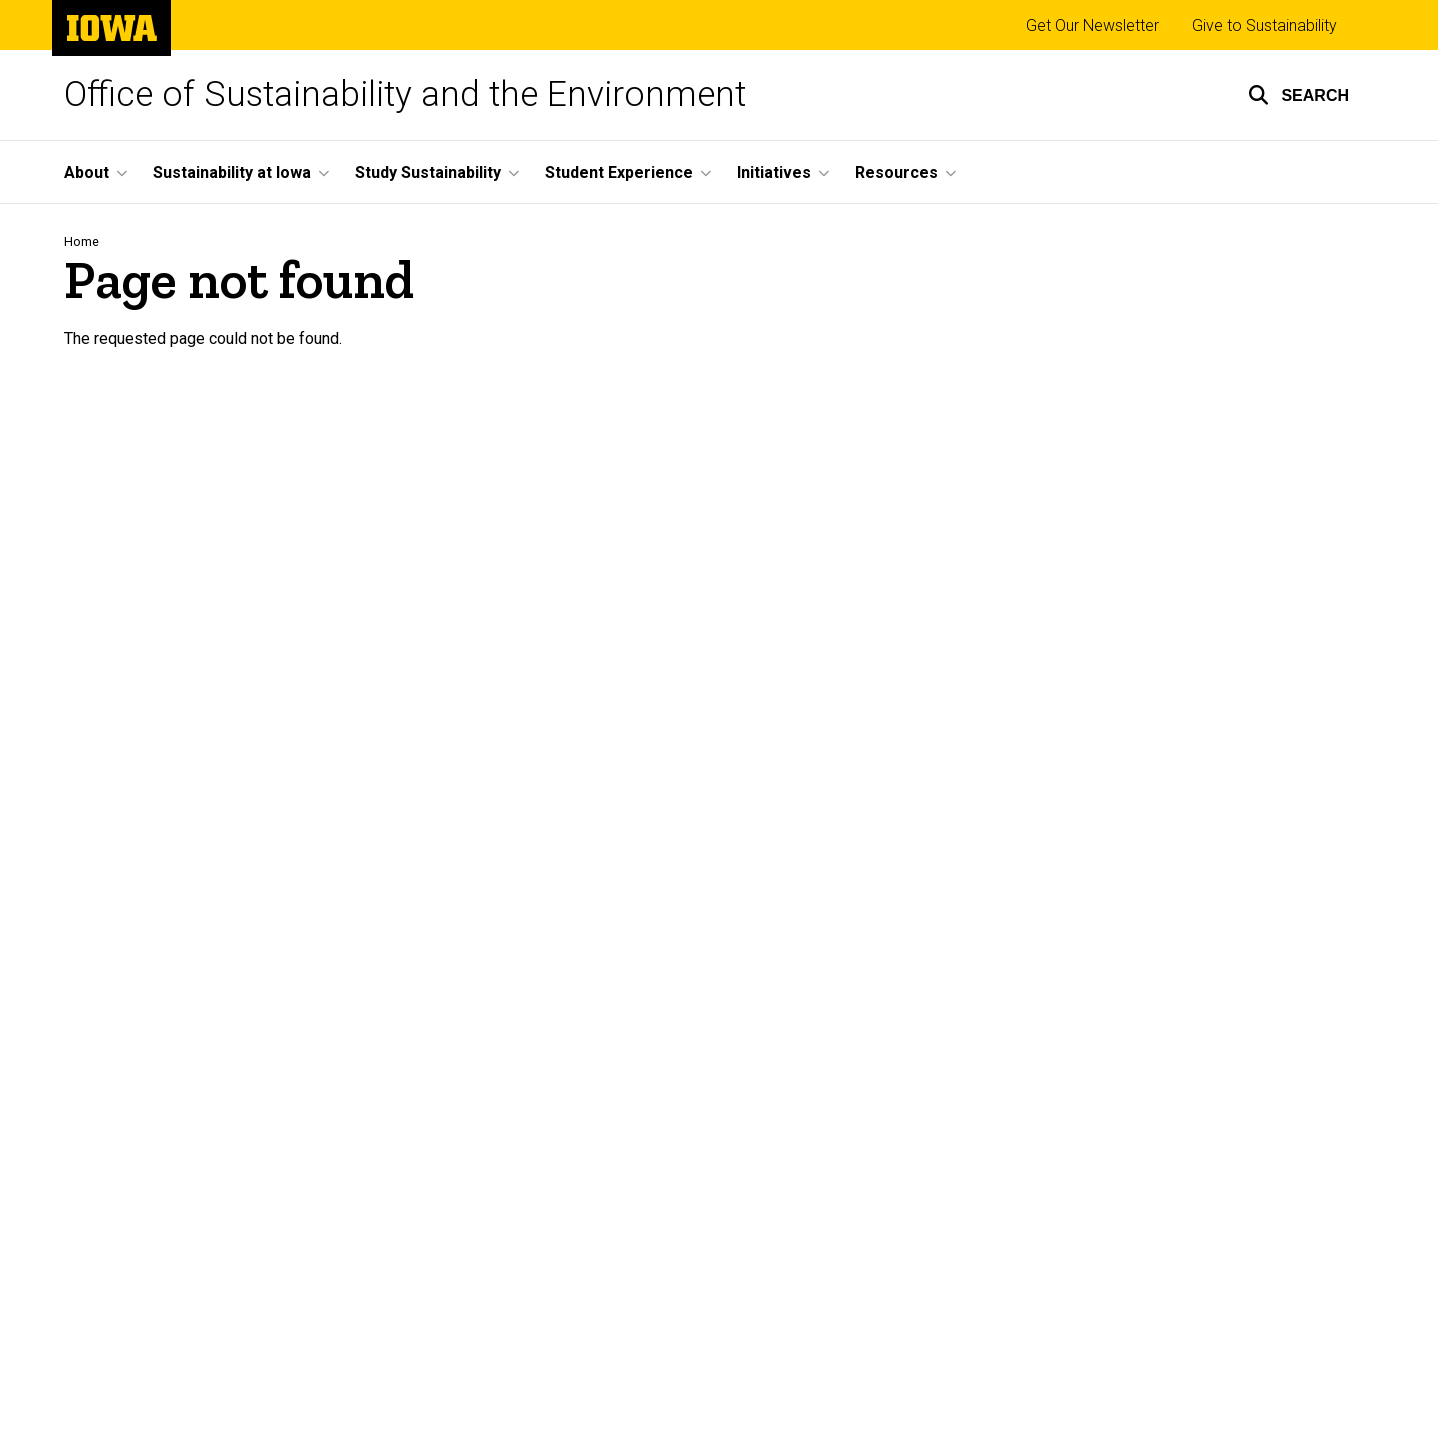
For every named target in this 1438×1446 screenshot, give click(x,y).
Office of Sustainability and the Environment (405, 94)
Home (81, 241)
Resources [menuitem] (896, 172)
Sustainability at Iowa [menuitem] (232, 172)
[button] (1298, 95)
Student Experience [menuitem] (619, 172)
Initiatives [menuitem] (774, 172)
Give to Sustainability (1264, 25)
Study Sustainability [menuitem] (428, 172)
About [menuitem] (86, 172)
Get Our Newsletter (1092, 25)
